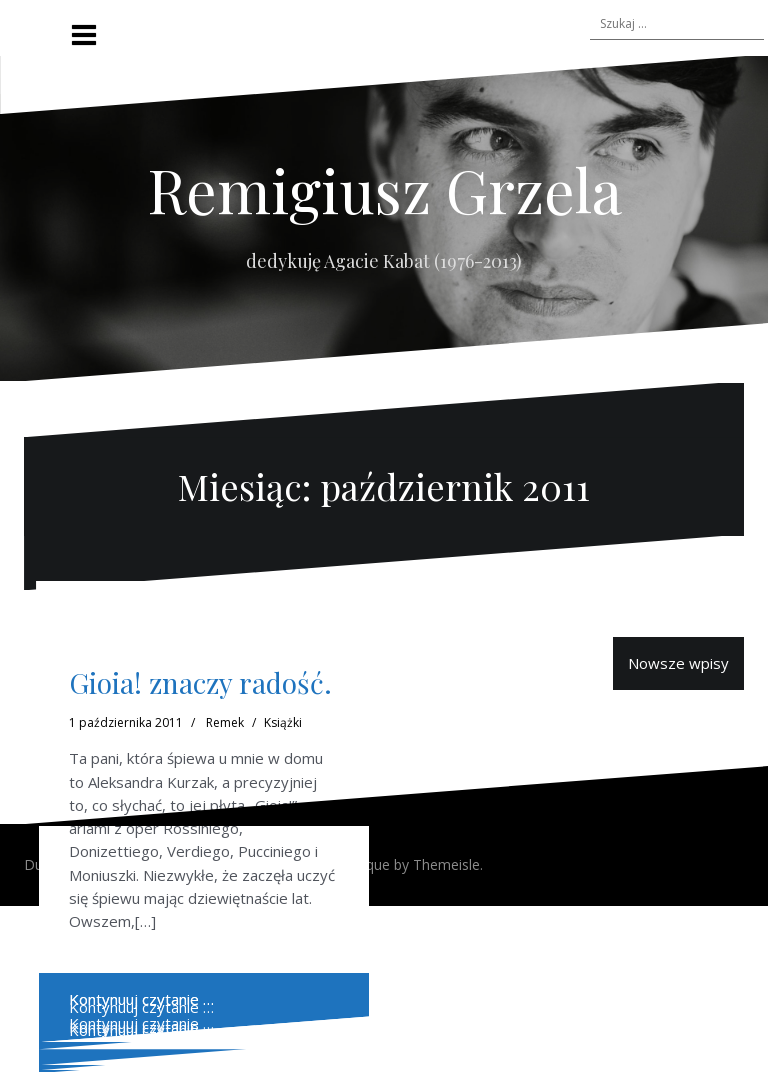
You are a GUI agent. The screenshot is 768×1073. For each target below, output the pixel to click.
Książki (283, 722)
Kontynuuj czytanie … (141, 1023)
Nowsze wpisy (678, 663)
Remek (225, 722)
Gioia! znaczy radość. (200, 682)
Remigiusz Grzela (384, 189)
